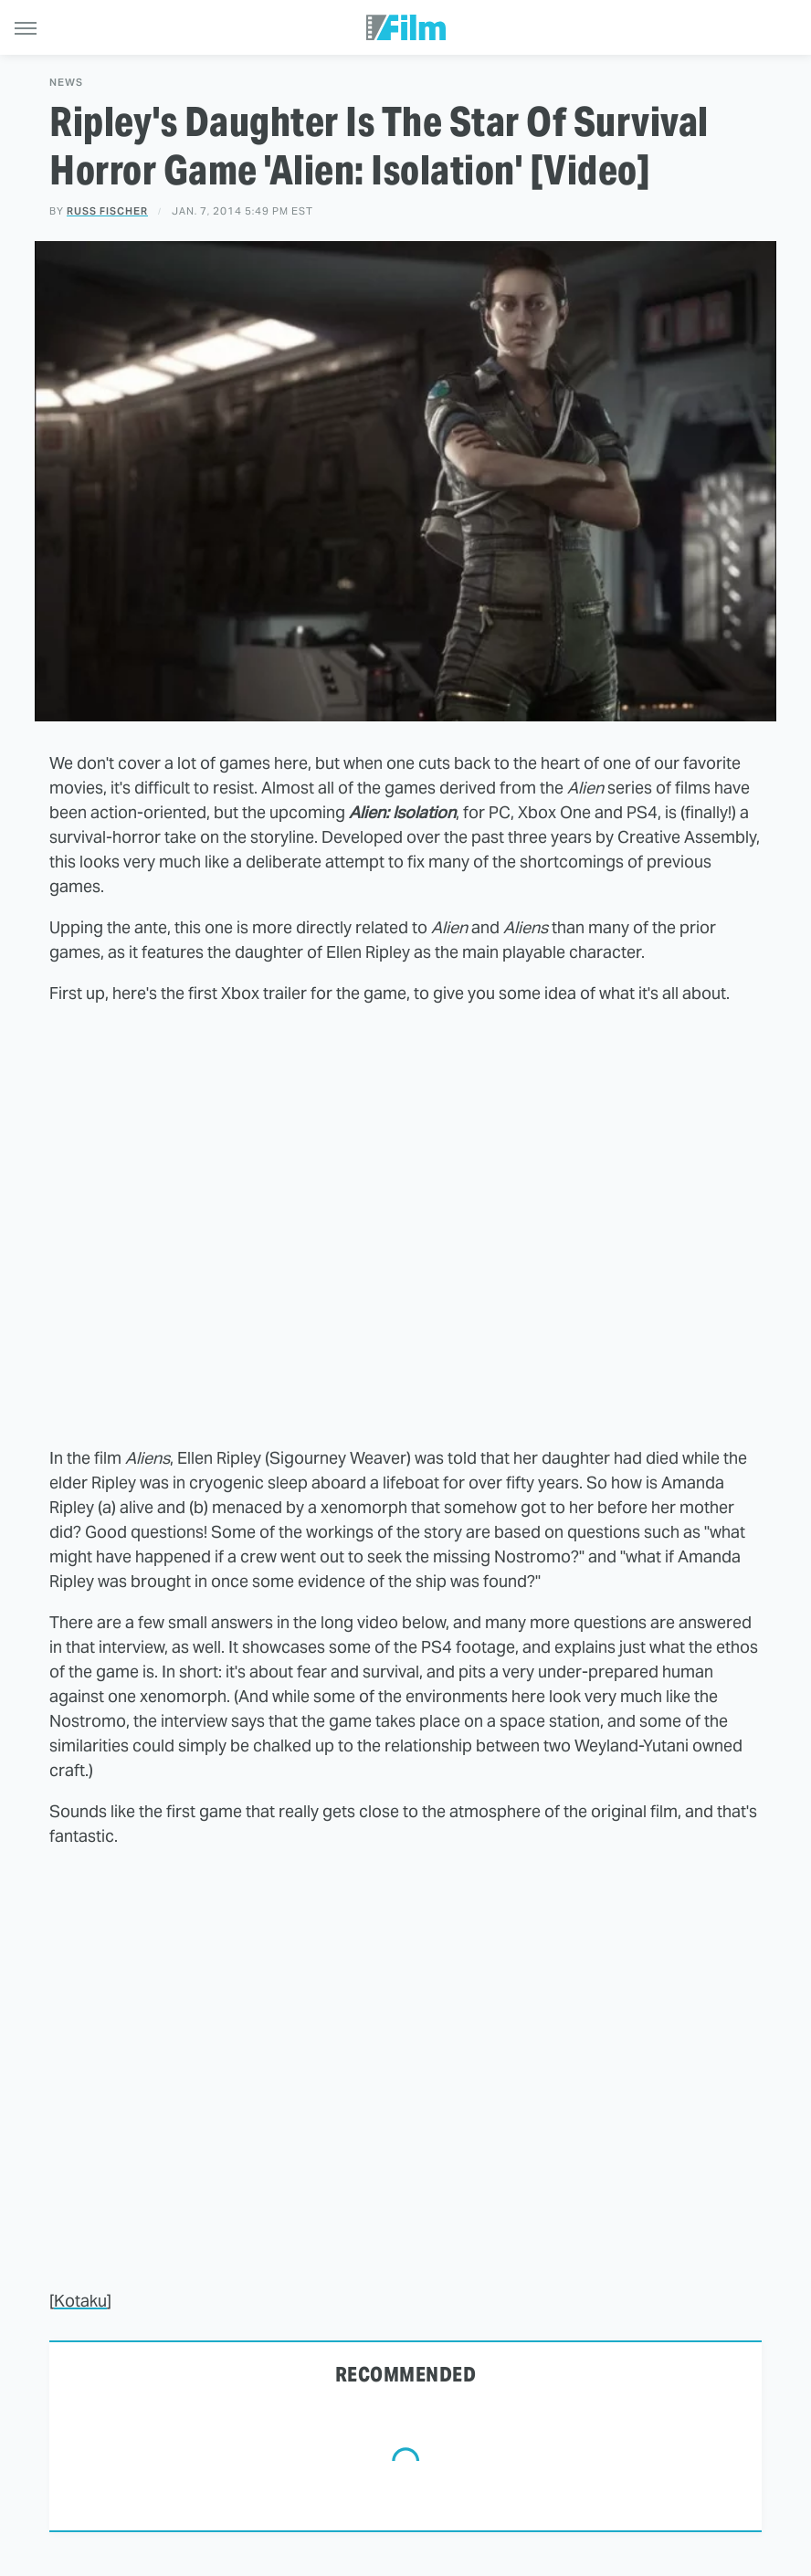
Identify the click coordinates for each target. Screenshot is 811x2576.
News (66, 83)
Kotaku (80, 2300)
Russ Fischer (107, 211)
